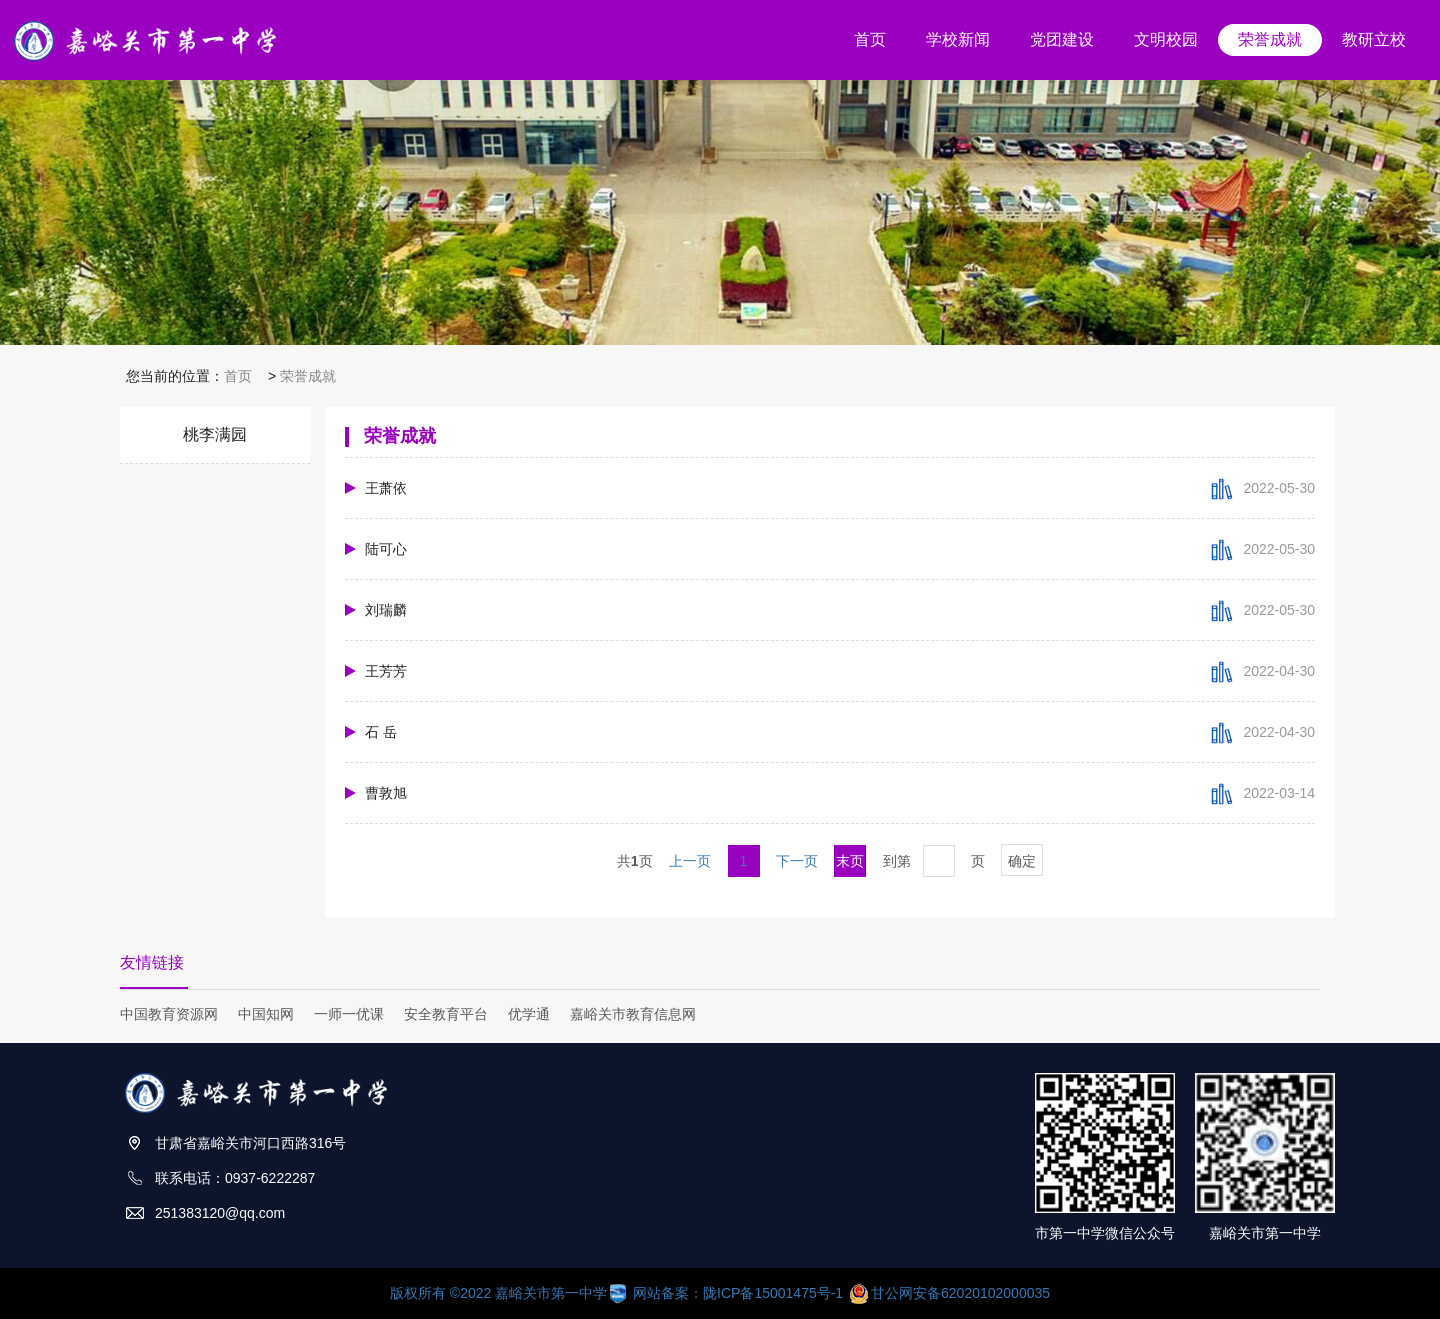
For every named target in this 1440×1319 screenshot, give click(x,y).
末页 (850, 861)
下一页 (797, 861)
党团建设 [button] (1062, 39)
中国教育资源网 (169, 1014)
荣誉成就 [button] (1270, 39)
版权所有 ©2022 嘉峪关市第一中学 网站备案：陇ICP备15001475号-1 (618, 1293)
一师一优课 (349, 1014)
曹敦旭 (386, 793)
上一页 (690, 861)
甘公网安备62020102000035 (950, 1293)
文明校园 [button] (1166, 39)
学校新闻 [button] (958, 39)
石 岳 (381, 732)
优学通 (529, 1014)
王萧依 (386, 488)
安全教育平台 (446, 1014)
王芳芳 (386, 671)
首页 (238, 376)
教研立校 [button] (1374, 39)
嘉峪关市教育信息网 (633, 1014)
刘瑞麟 (386, 610)
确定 (1022, 861)
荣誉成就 (308, 376)
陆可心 (386, 549)
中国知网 (266, 1014)
